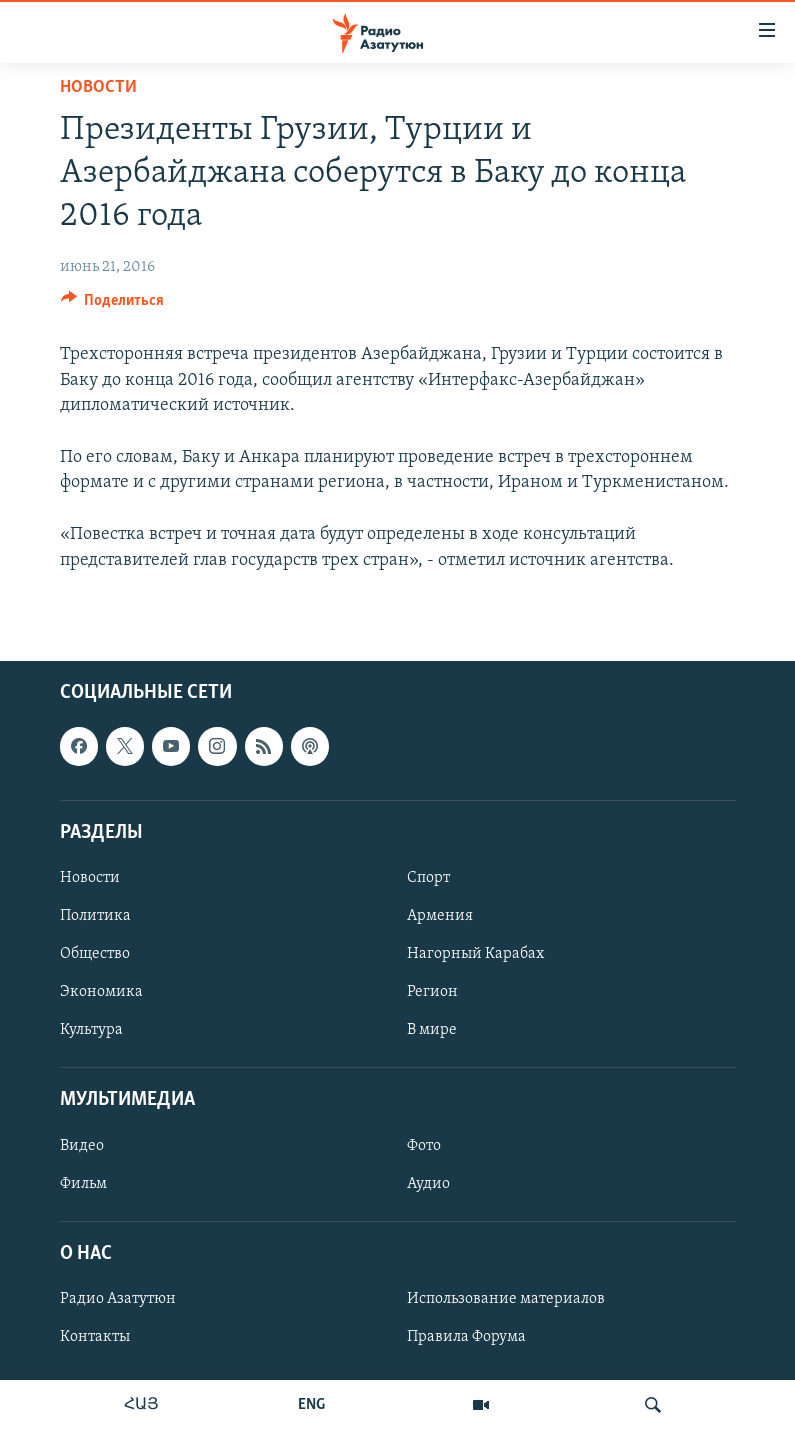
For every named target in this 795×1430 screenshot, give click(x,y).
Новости (98, 87)
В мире (432, 1030)
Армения (440, 916)
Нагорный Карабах (475, 954)
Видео (82, 1145)
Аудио (428, 1183)
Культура (91, 1030)
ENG (311, 1405)
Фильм (83, 1183)
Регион (432, 992)
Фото (424, 1145)
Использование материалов (506, 1299)
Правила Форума (466, 1337)
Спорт (428, 878)
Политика (95, 916)
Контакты (95, 1337)
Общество (95, 954)
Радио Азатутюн (118, 1299)
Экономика (101, 992)
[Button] (113, 305)
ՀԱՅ (141, 1405)
